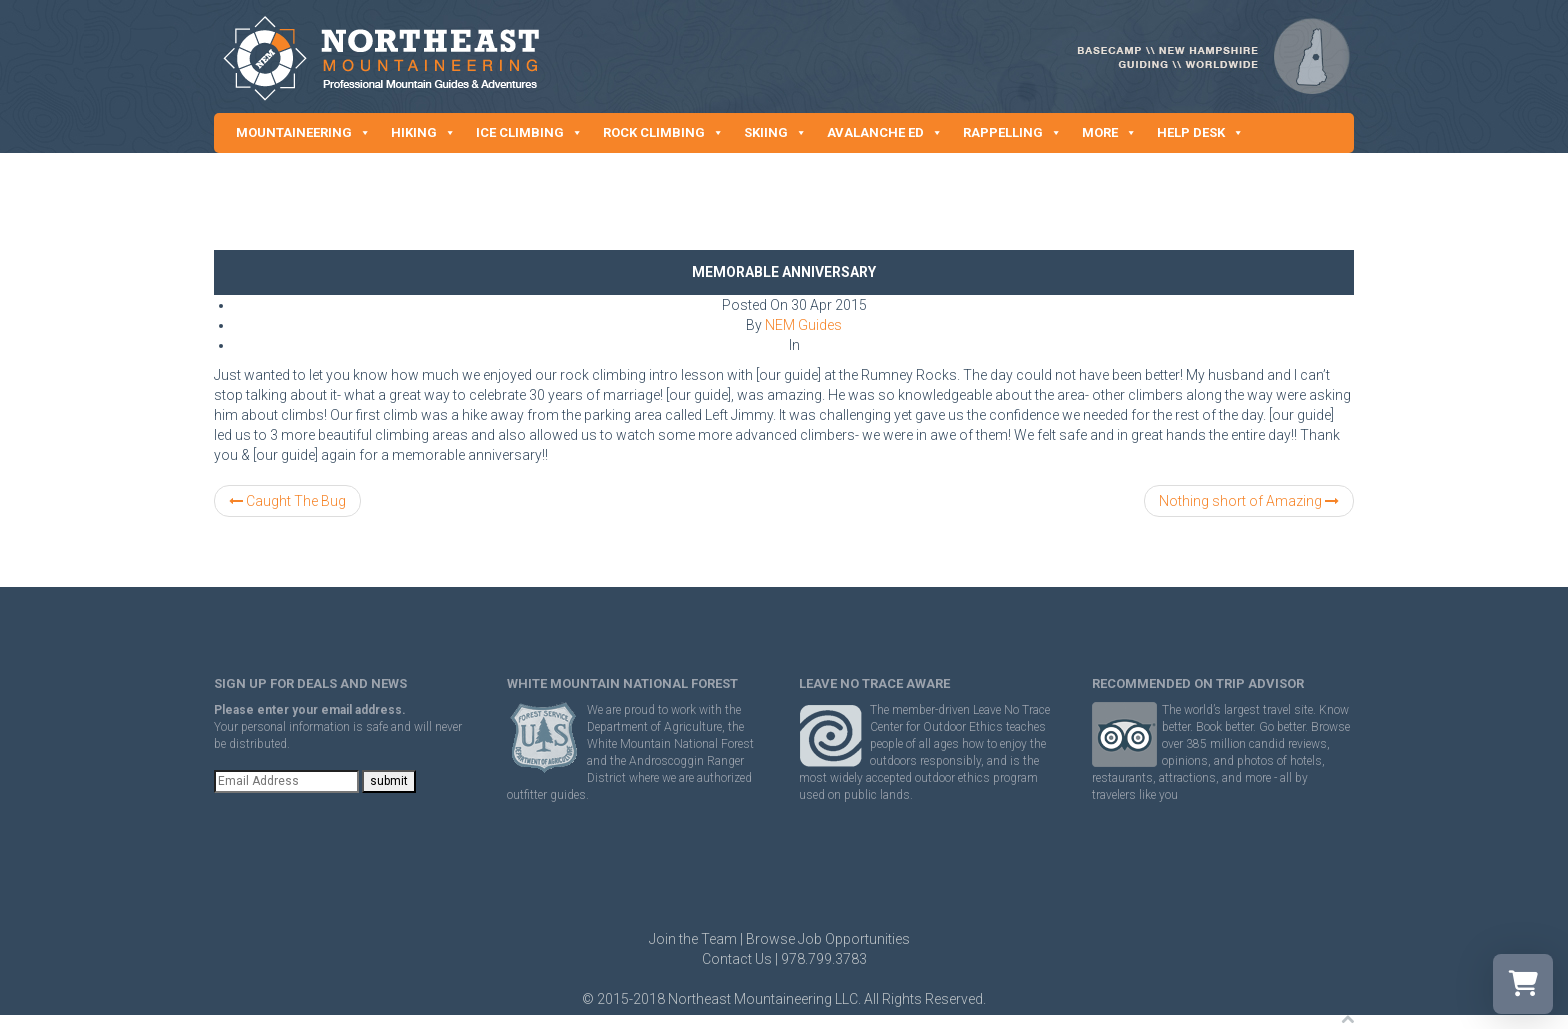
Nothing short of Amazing (1249, 501)
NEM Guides (803, 325)
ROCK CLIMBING (663, 133)
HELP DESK (1200, 133)
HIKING (423, 133)
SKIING (775, 133)
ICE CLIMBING (529, 133)
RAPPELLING (1012, 133)
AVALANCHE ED (885, 133)
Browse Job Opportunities (828, 939)
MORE (1109, 133)
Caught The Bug (287, 501)
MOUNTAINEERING (303, 133)
